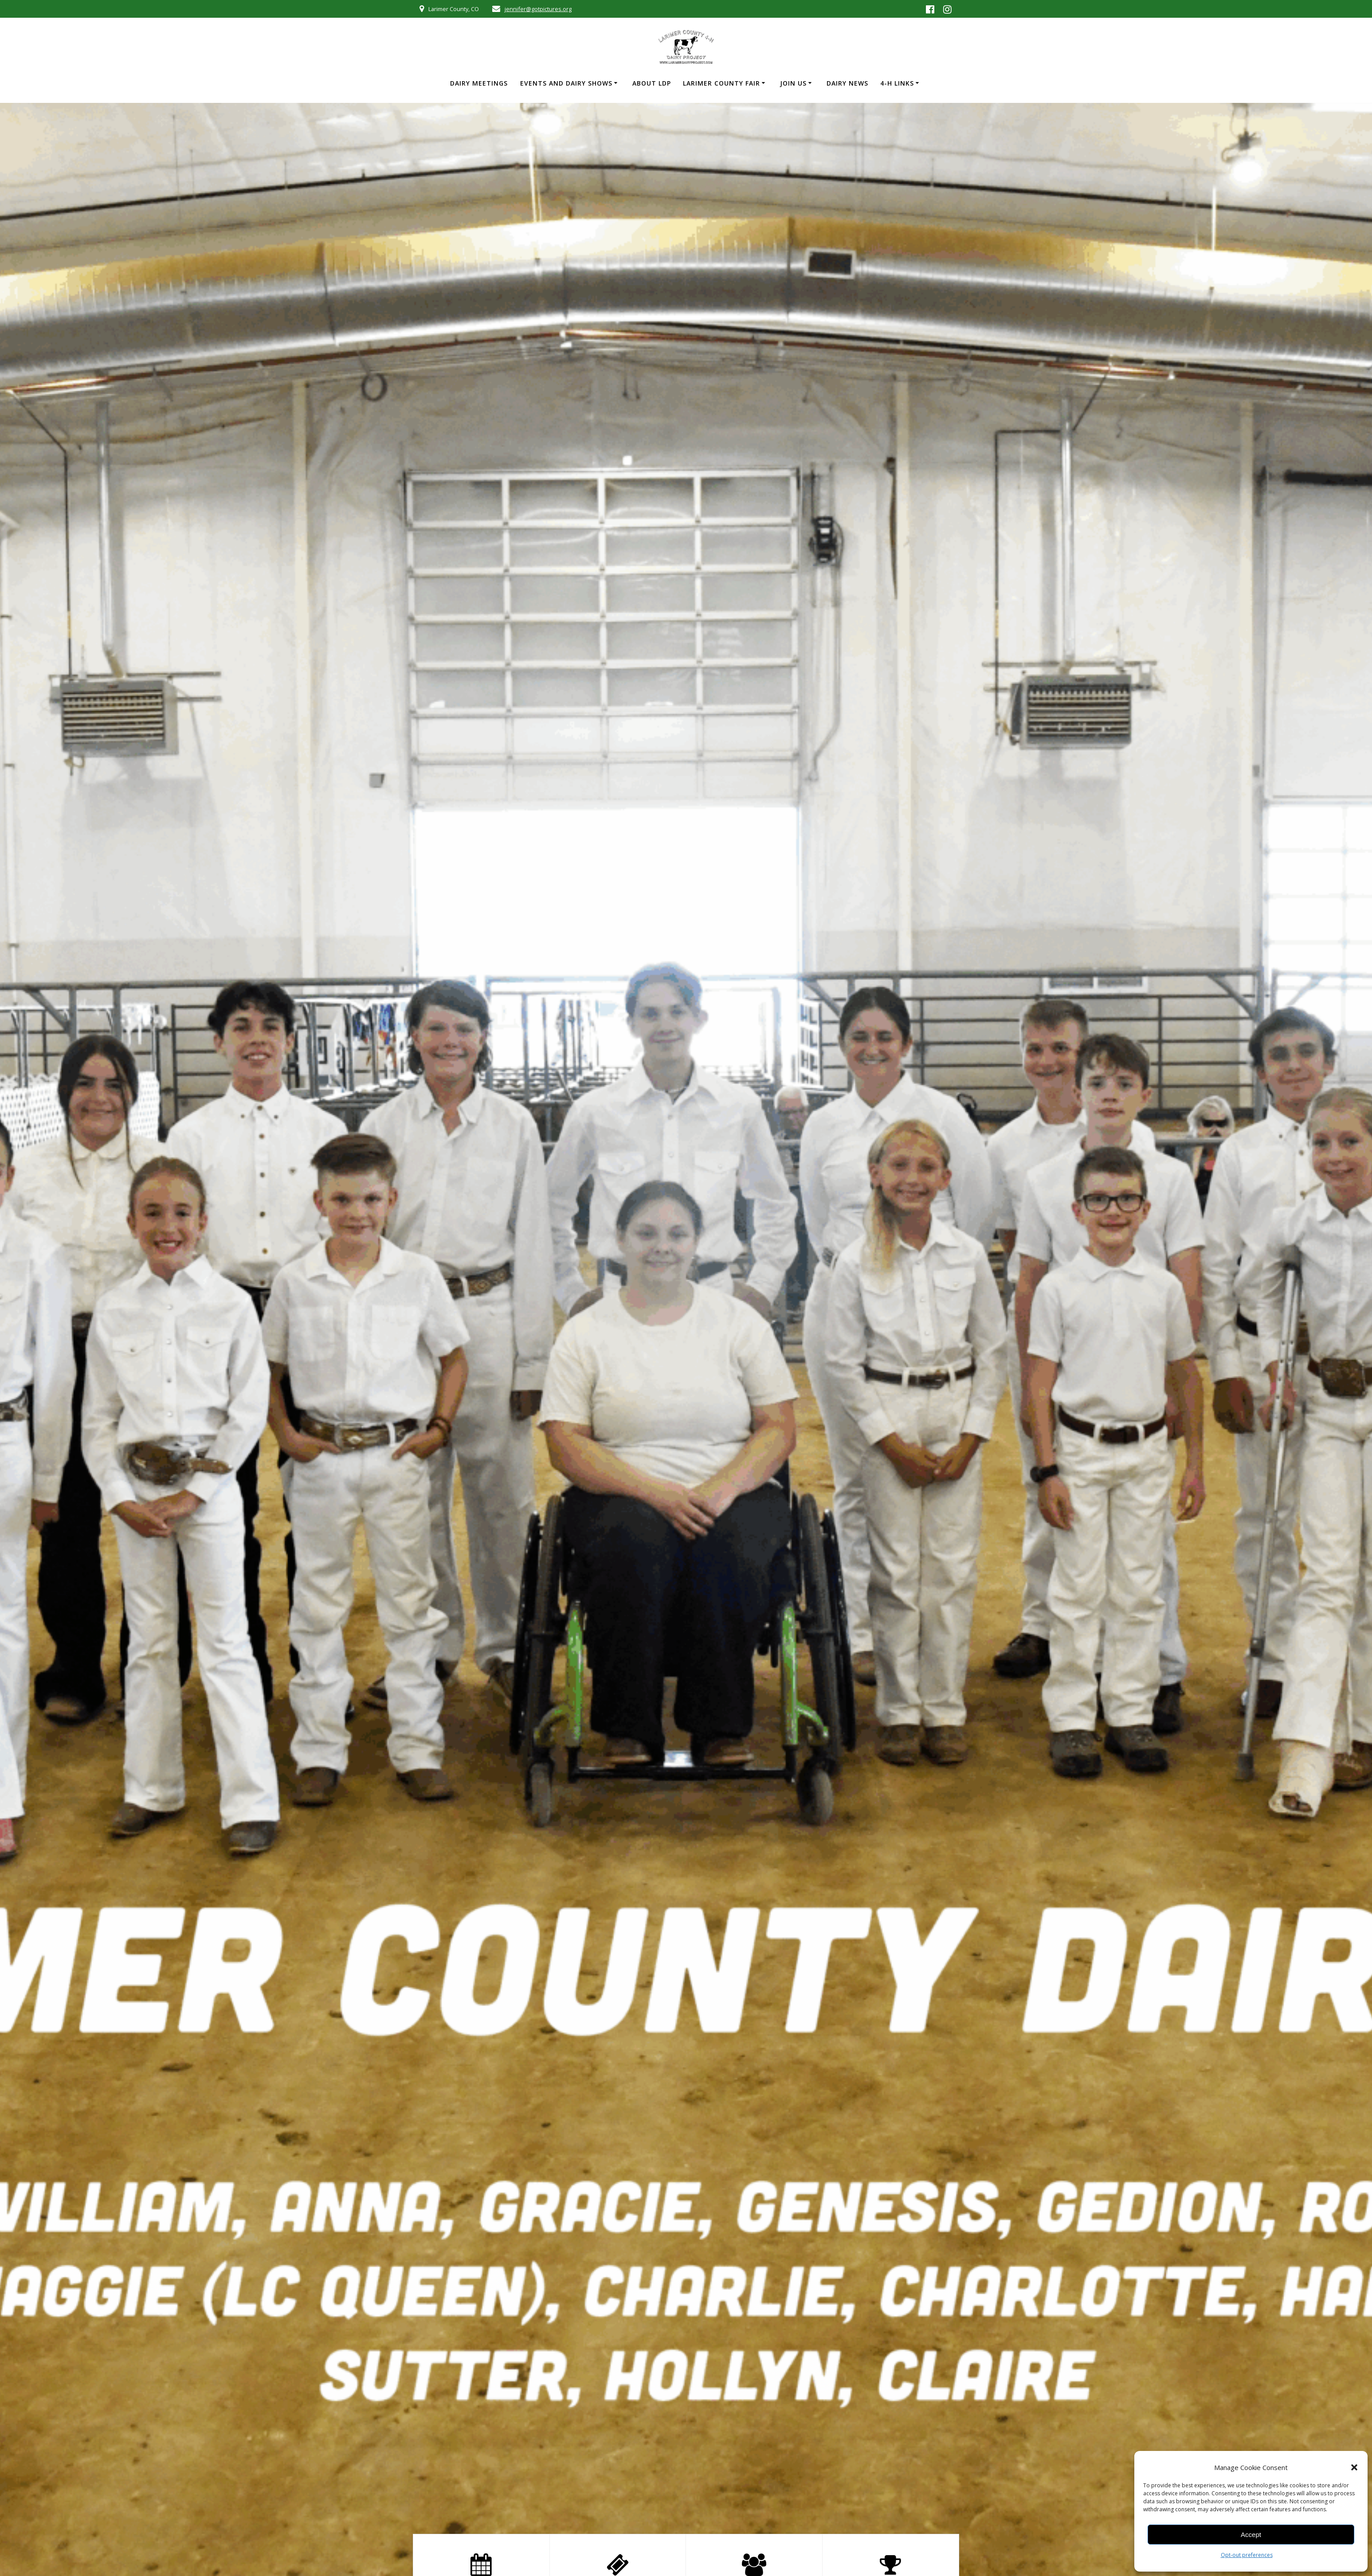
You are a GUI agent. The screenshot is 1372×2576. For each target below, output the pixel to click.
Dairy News (847, 83)
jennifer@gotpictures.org (538, 9)
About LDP (651, 83)
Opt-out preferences (1247, 2555)
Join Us (793, 83)
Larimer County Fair (721, 83)
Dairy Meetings (479, 83)
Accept (1251, 2534)
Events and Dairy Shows (566, 83)
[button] (1354, 2467)
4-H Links (897, 83)
